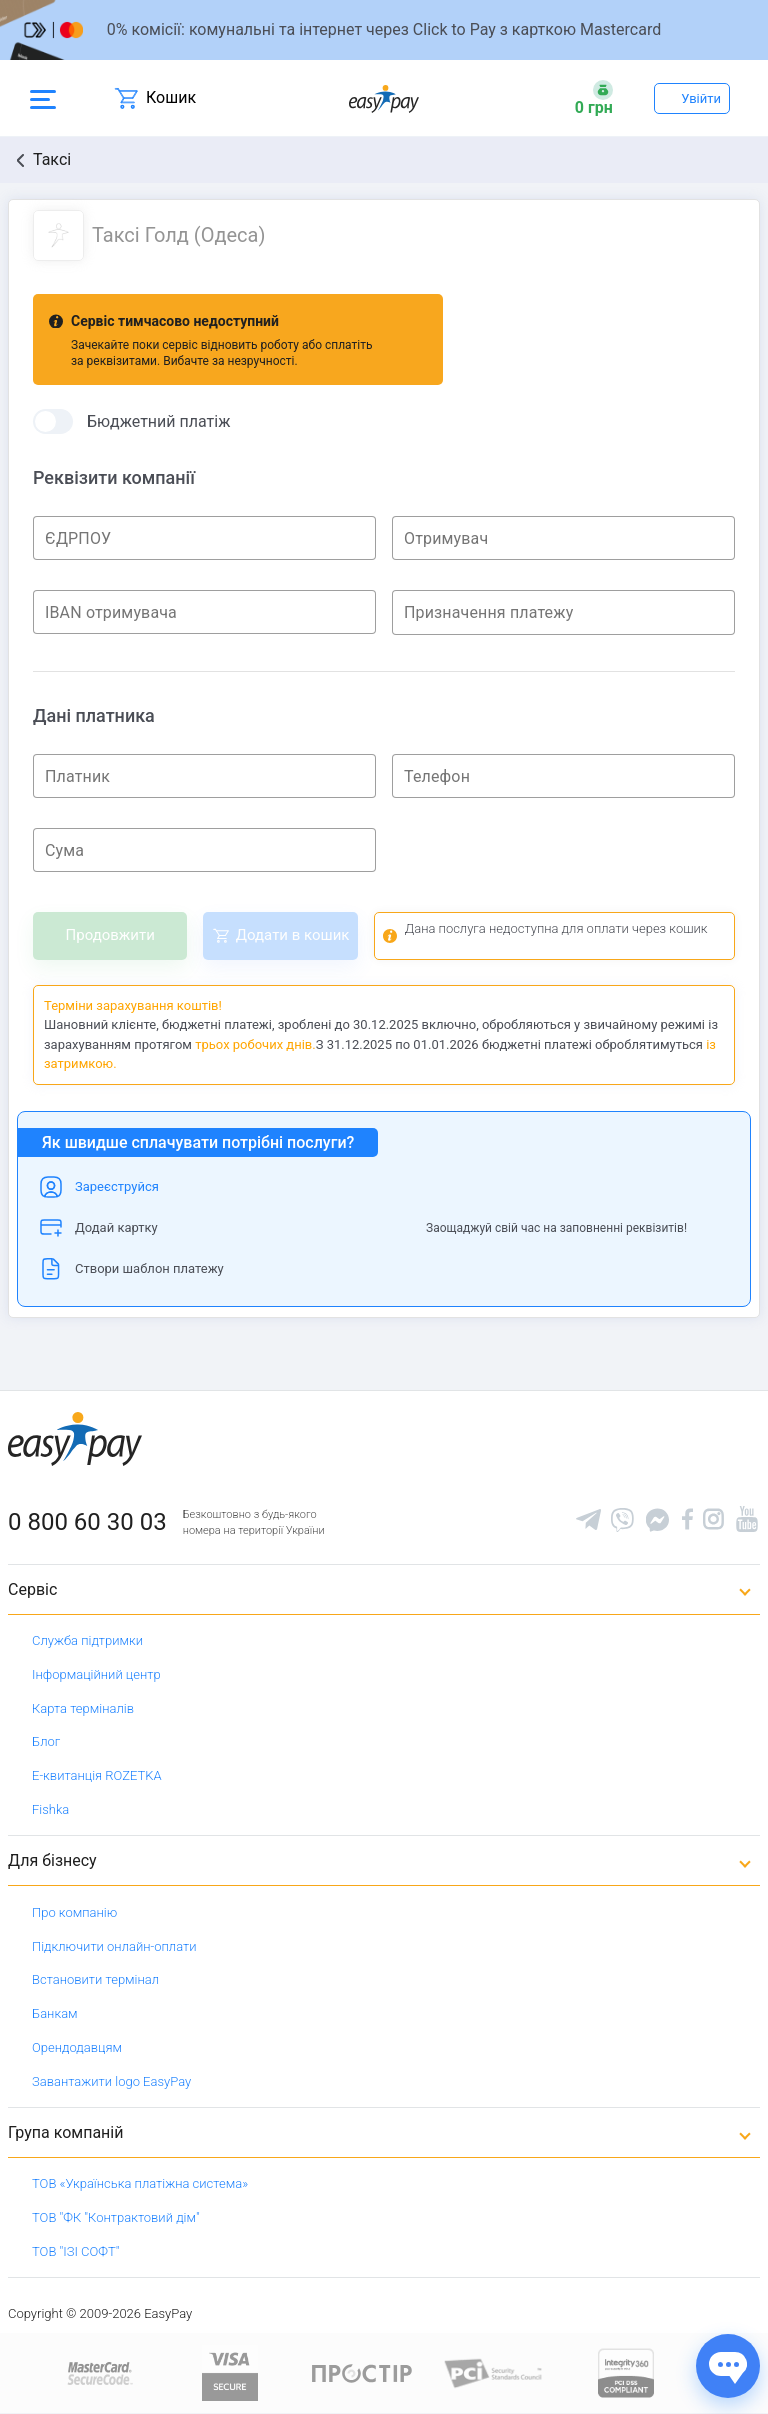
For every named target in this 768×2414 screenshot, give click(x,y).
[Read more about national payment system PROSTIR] (362, 2372)
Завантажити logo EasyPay (111, 2081)
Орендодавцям (77, 2047)
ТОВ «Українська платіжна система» (140, 2183)
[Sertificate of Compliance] (494, 2372)
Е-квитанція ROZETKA (97, 1775)
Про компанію (74, 1912)
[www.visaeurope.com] (230, 2372)
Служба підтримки (87, 1640)
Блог (46, 1741)
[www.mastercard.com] (98, 2372)
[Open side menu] (43, 98)
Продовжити (110, 935)
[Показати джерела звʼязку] (728, 2366)
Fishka (50, 1809)
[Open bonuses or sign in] (594, 98)
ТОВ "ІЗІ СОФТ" (75, 2251)
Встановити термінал (95, 1979)
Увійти (701, 98)
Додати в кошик (293, 935)
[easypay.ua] (384, 98)
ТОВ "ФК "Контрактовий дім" (116, 2217)
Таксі (52, 159)
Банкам (55, 2013)
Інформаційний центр (96, 1674)
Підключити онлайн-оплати (114, 1946)
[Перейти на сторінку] (384, 30)
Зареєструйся (117, 1186)
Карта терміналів (83, 1708)
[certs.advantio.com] (626, 2372)
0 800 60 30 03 (87, 1522)
